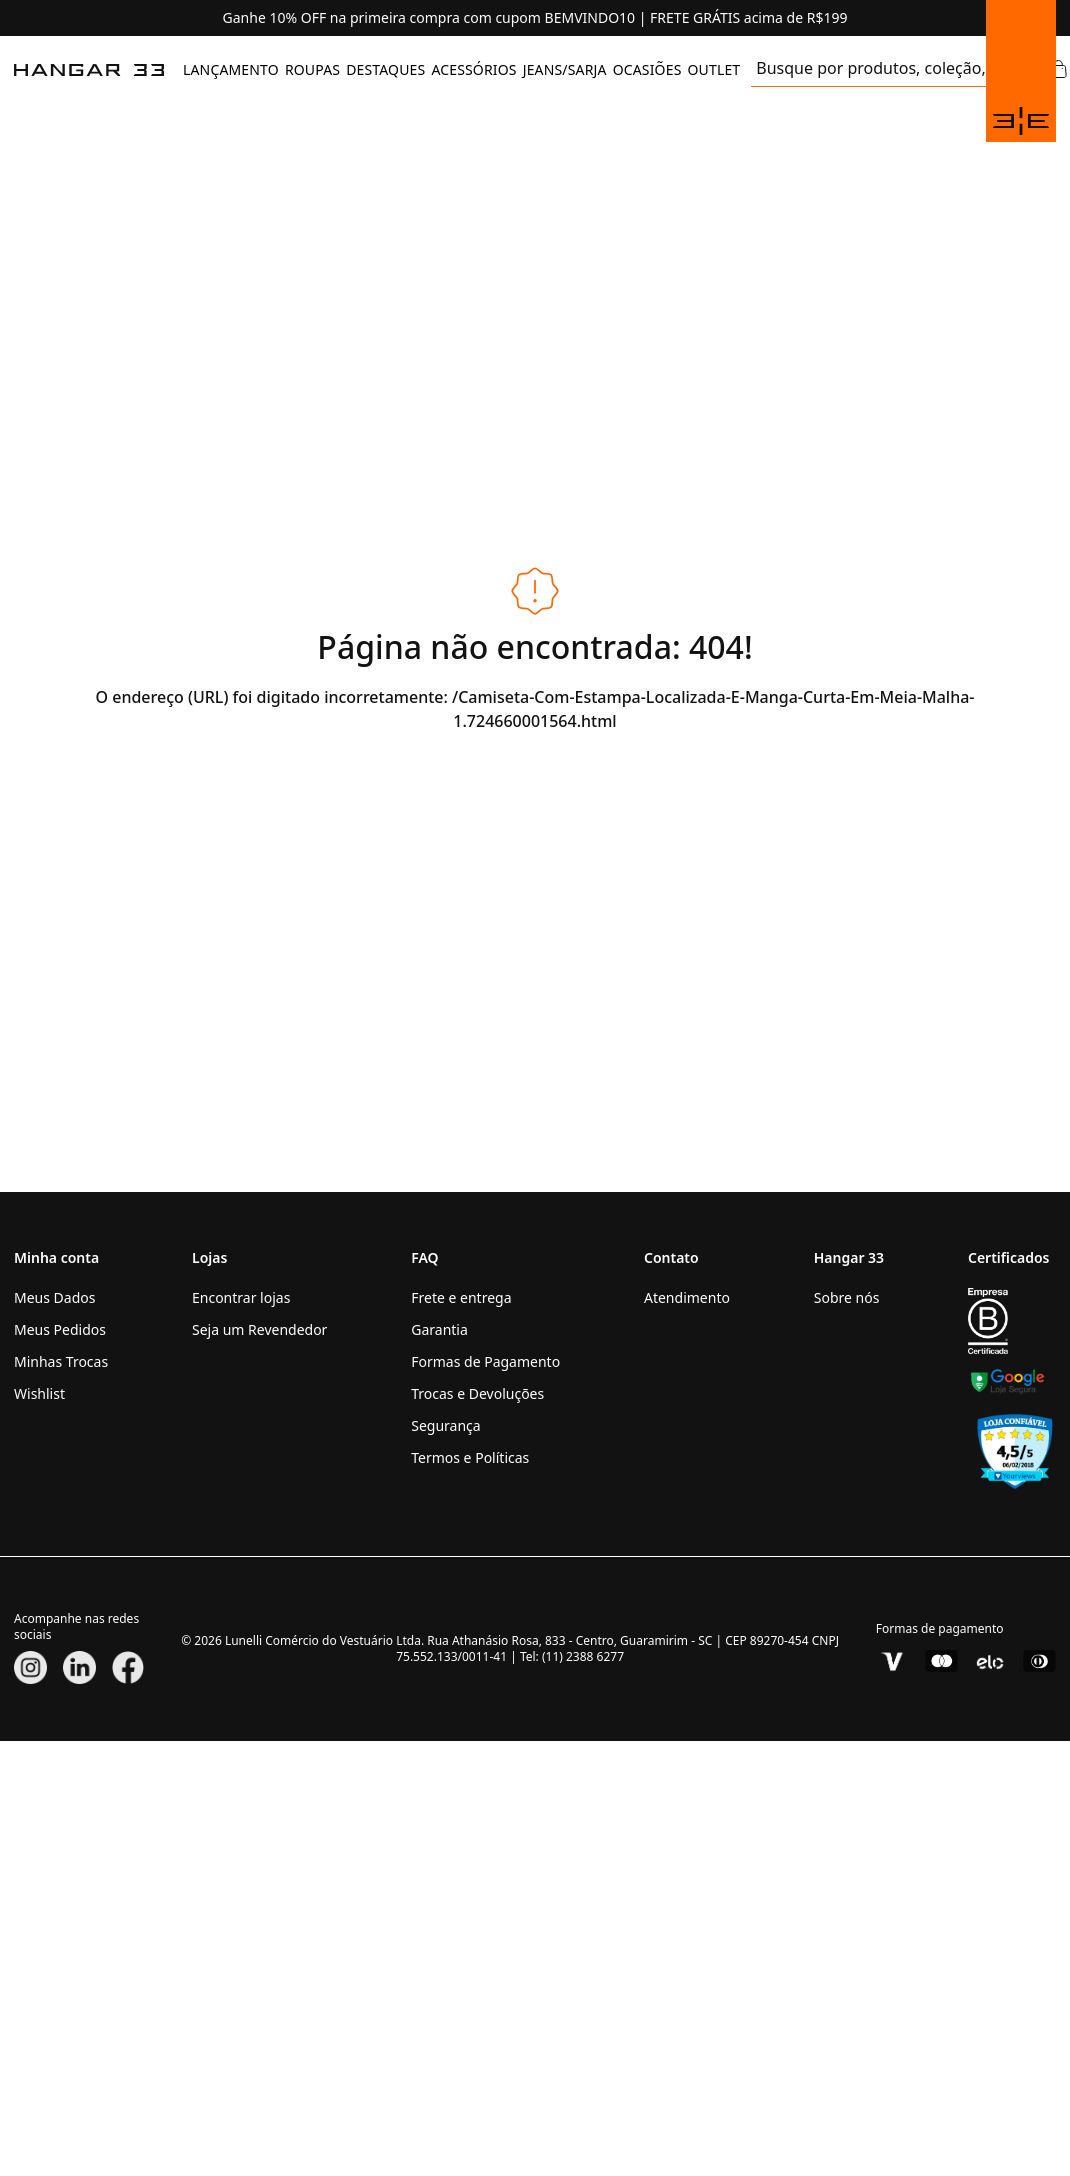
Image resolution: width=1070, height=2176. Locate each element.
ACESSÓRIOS (473, 69)
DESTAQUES (385, 69)
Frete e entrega (461, 1297)
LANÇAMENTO (231, 69)
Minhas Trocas (61, 1361)
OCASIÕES (647, 69)
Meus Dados (54, 1297)
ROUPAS (312, 69)
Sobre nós (847, 1297)
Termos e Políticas (470, 1457)
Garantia (439, 1329)
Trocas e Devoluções (477, 1393)
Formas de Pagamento (485, 1361)
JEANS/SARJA (565, 69)
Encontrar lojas (241, 1297)
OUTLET (713, 69)
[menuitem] (231, 70)
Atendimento (687, 1297)
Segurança (445, 1425)
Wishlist (39, 1393)
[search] (870, 70)
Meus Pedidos (60, 1329)
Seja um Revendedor (259, 1329)
